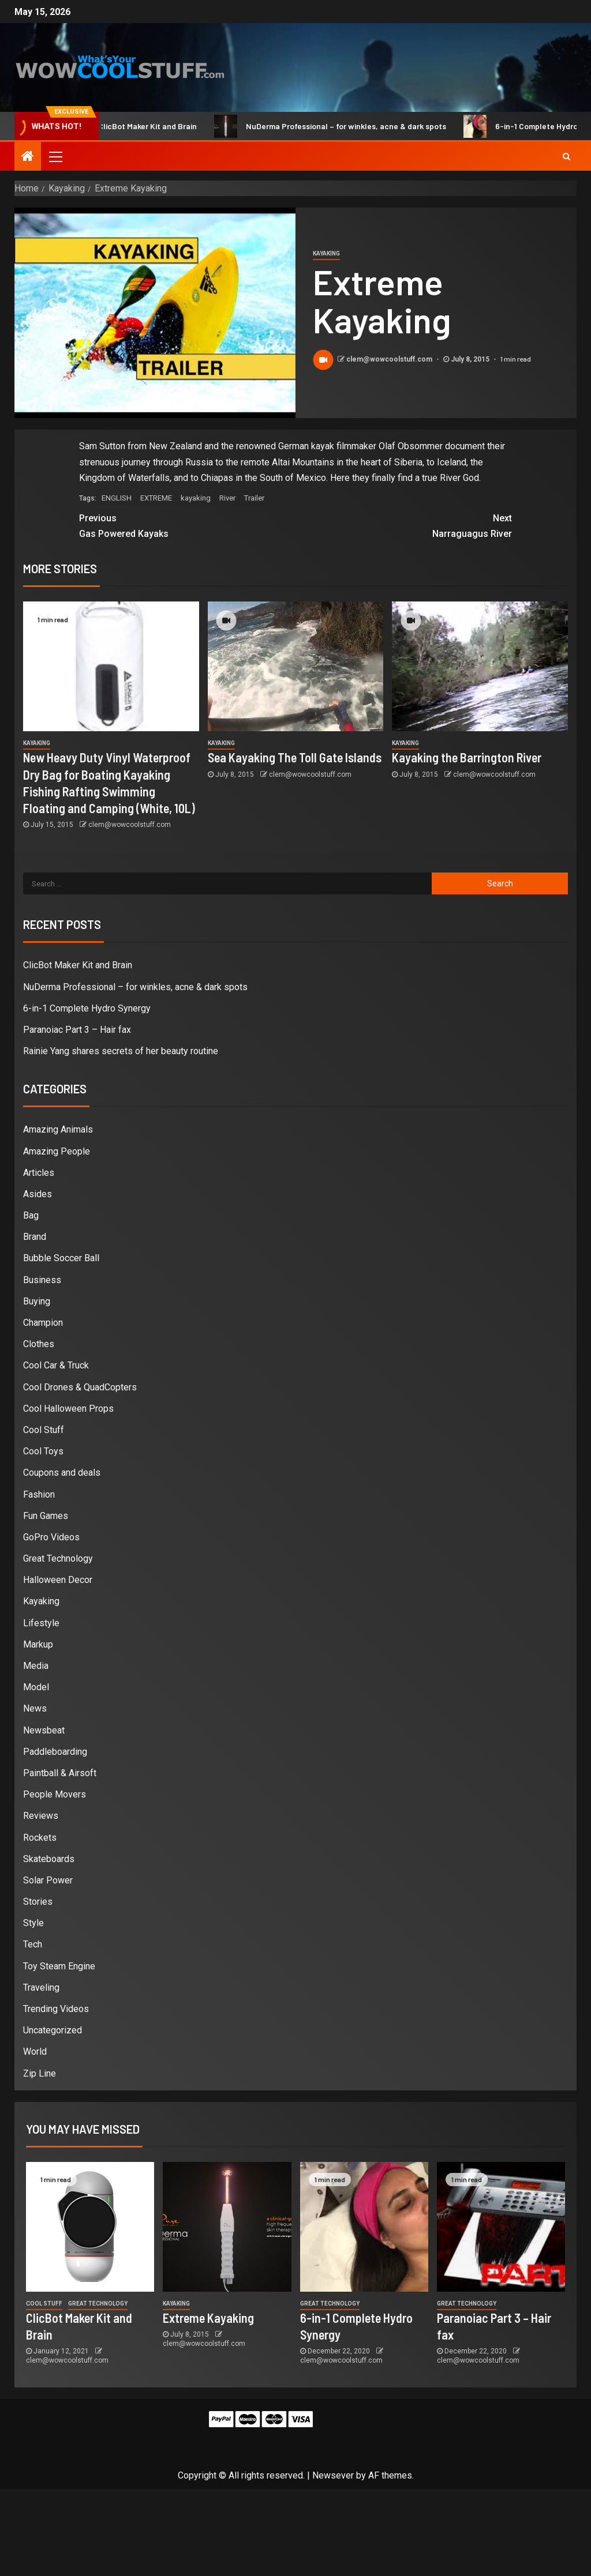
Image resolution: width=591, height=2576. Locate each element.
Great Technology (58, 1558)
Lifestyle (41, 1623)
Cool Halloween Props (68, 1408)
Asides (37, 1194)
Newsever (333, 2475)
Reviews (40, 1815)
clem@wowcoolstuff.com (390, 359)
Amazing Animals (58, 1129)
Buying (36, 1301)
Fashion (39, 1494)
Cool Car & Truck (56, 1365)
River (227, 498)
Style (33, 1922)
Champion (43, 1322)
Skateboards (48, 1858)
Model (36, 1687)
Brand (34, 1236)
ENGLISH (117, 498)
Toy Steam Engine (59, 1966)
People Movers (54, 1794)
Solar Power (48, 1880)
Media (35, 1665)
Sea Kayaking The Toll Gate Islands (294, 757)
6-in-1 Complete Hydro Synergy (87, 1008)
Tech (32, 1944)
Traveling (41, 1987)
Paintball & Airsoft (59, 1773)
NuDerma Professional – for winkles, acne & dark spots (343, 126)
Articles (38, 1172)
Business (42, 1279)
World (35, 2051)
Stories (38, 1901)
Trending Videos (56, 2008)
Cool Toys (43, 1451)
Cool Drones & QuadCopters (80, 1387)
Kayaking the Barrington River (466, 757)
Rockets (40, 1837)
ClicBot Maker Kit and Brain (145, 126)
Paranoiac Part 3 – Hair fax (77, 1029)
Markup (38, 1644)
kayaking (196, 498)
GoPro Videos (51, 1537)
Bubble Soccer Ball (61, 1258)
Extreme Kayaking (208, 2317)
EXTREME (156, 498)
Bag (31, 1215)
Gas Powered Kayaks (187, 524)
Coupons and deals (61, 1472)
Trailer (254, 498)
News (35, 1708)
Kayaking (326, 253)
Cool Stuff (43, 1429)
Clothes (38, 1343)
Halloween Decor (57, 1579)
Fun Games (45, 1515)
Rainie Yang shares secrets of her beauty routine (120, 1051)
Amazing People (56, 1151)
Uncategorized (52, 2030)
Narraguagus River (404, 524)
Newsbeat (44, 1730)
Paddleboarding (55, 1751)
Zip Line (39, 2073)
